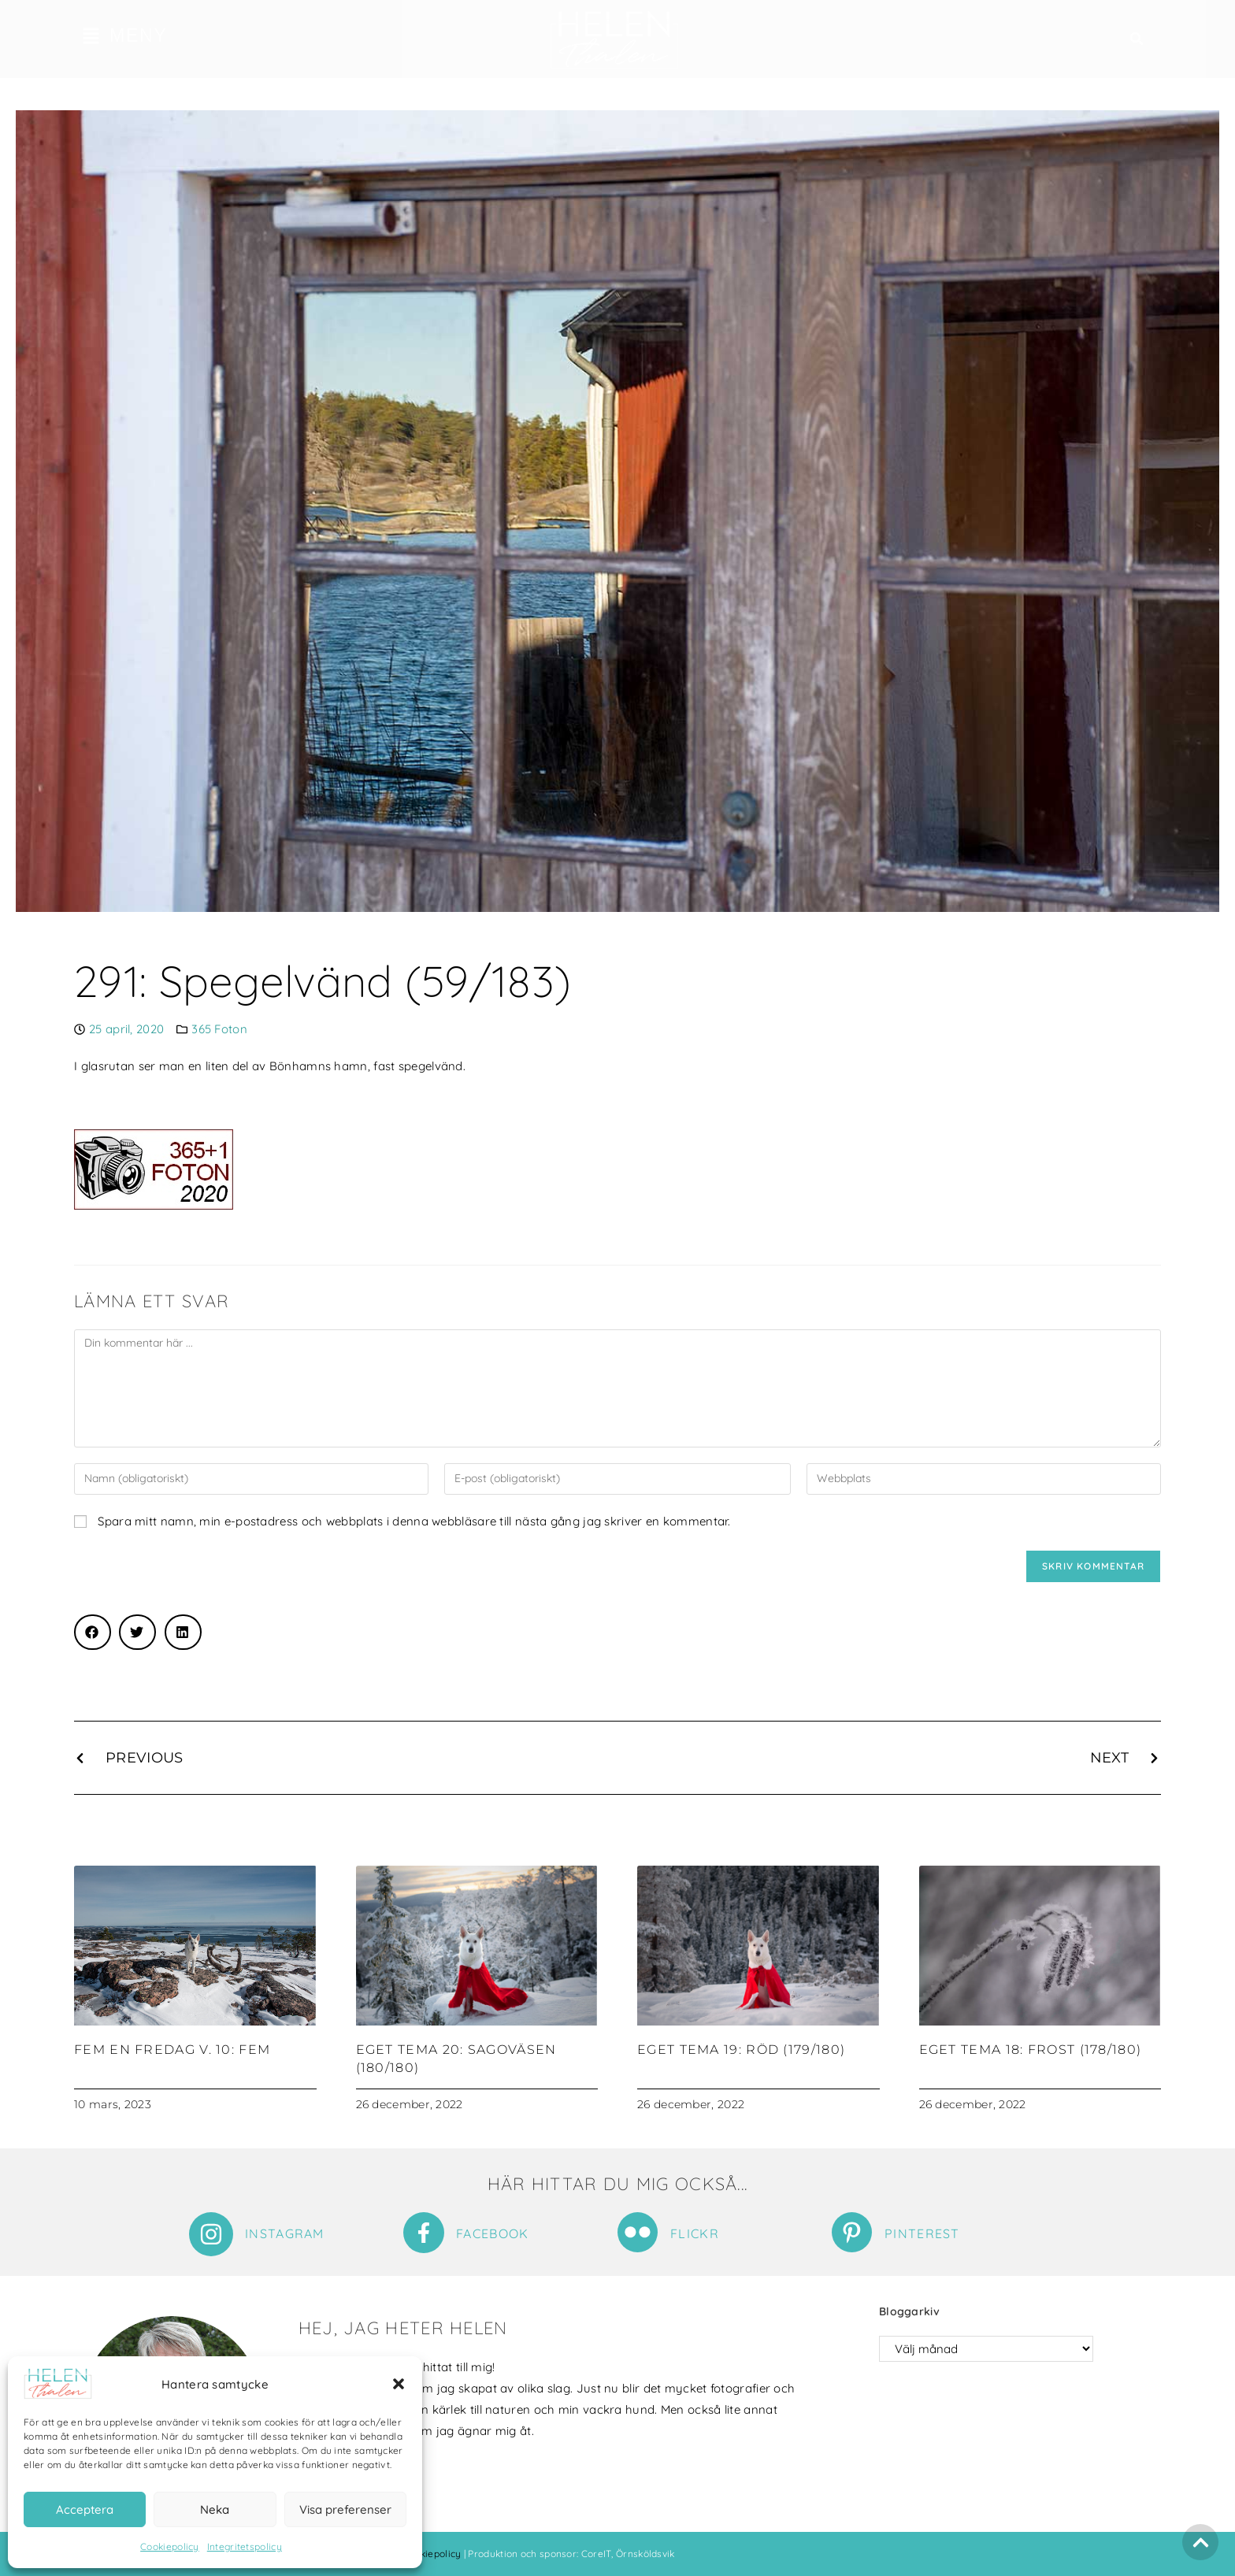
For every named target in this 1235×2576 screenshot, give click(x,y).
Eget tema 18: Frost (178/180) (1030, 2049)
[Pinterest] (852, 2232)
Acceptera (84, 2509)
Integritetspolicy (244, 2546)
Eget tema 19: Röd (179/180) (741, 2049)
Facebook (492, 2233)
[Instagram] (211, 2234)
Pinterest (922, 2233)
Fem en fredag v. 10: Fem (172, 2049)
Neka (214, 2509)
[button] (398, 2384)
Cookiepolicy (169, 2546)
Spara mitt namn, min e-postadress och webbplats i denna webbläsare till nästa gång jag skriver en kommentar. (414, 1521)
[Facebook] (423, 2232)
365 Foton (219, 1028)
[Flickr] (638, 2232)
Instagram (285, 2233)
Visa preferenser (345, 2509)
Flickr (694, 2233)
